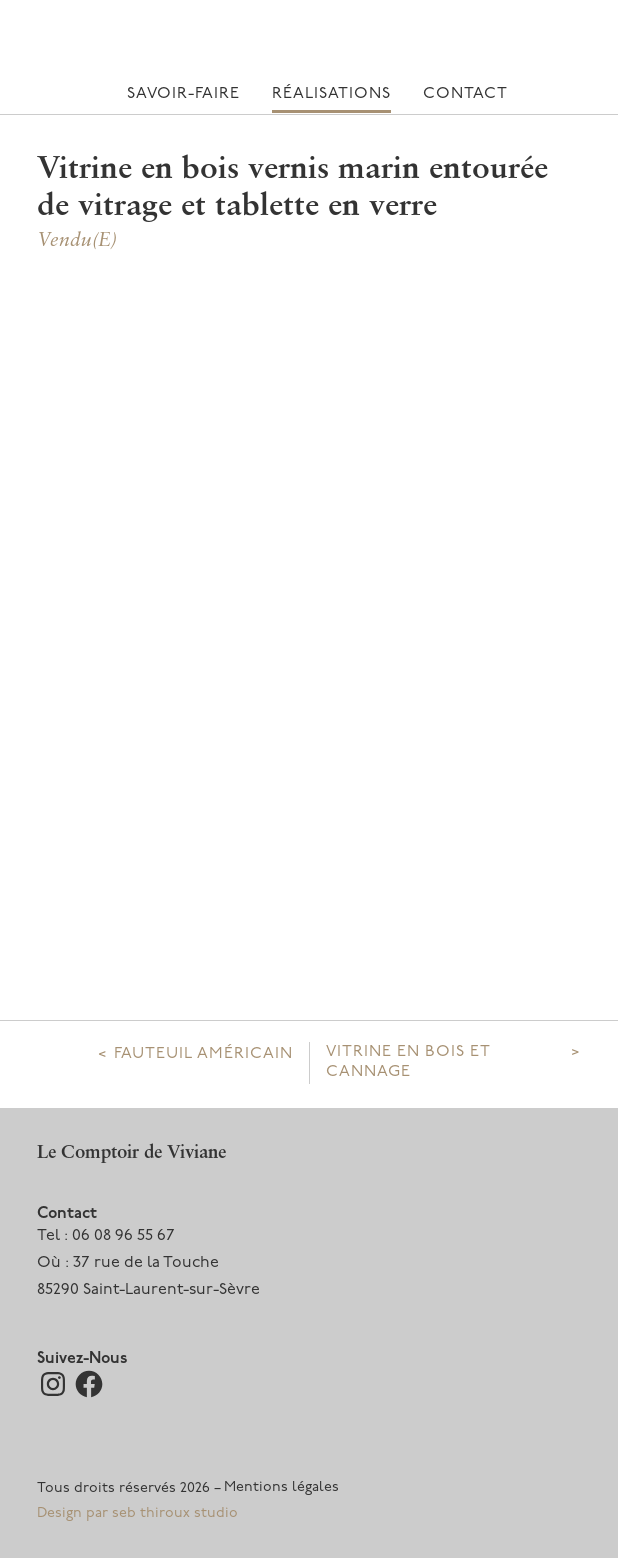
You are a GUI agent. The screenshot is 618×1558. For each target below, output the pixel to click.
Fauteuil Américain (203, 1054)
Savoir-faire (183, 94)
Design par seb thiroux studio (137, 1513)
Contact (465, 94)
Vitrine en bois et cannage (408, 1062)
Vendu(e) (77, 241)
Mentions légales (281, 1487)
